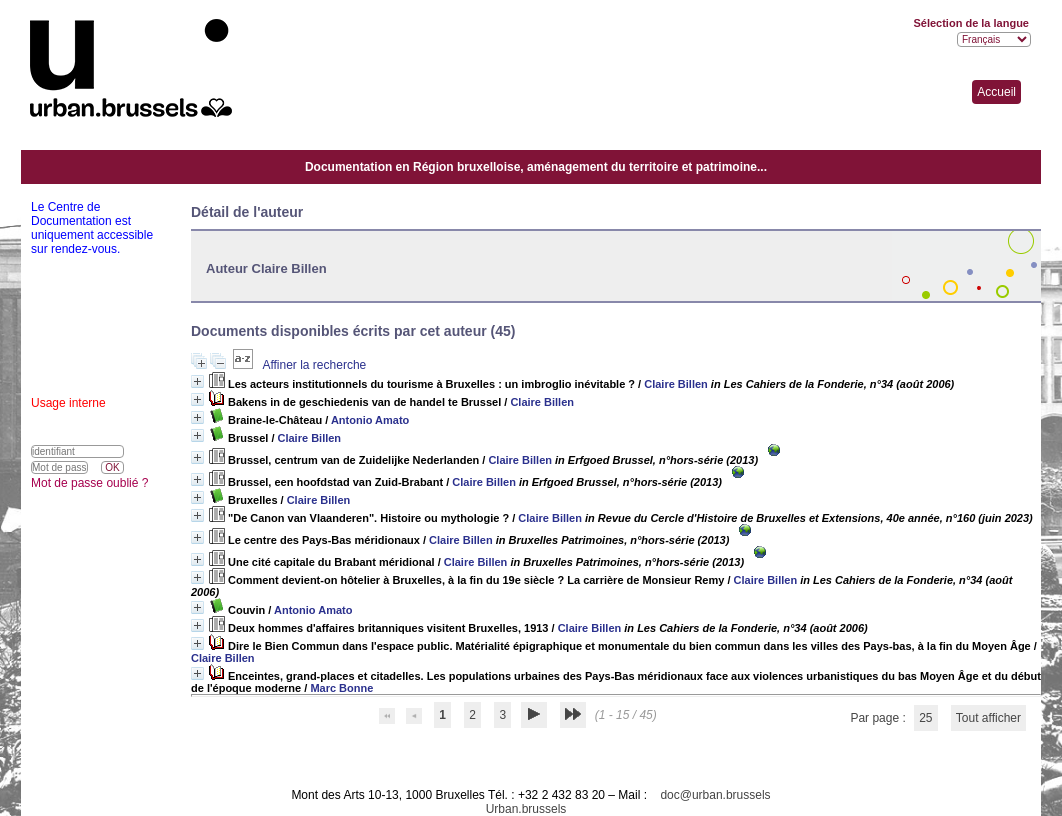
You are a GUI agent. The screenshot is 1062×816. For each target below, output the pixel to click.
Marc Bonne (341, 688)
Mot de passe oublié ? (89, 483)
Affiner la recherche (314, 365)
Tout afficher (988, 718)
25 (925, 718)
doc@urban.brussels (715, 795)
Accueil (996, 92)
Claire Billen (676, 384)
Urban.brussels (526, 809)
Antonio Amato (370, 420)
